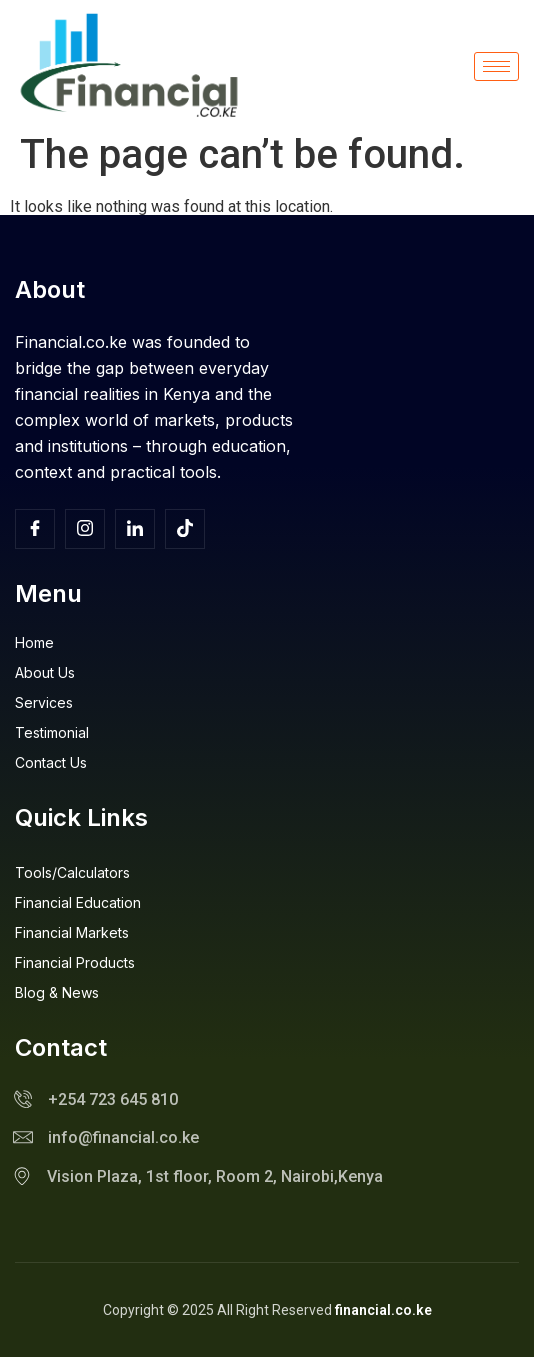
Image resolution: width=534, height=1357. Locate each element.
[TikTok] (185, 529)
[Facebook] (35, 529)
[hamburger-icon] (496, 66)
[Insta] (85, 529)
